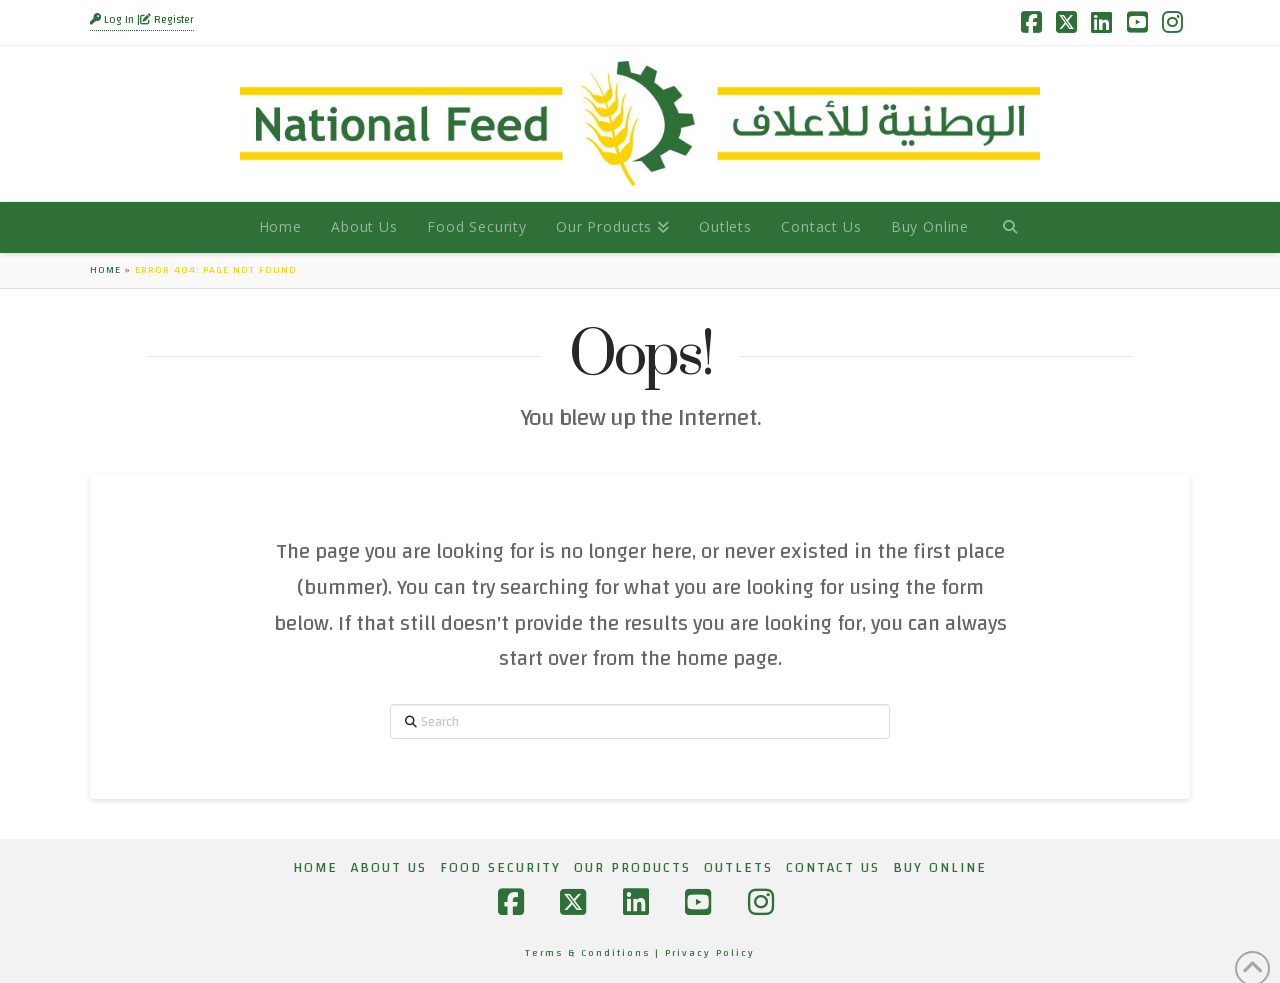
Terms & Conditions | (595, 953)
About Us (389, 868)
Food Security (500, 868)
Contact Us (833, 868)
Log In (113, 20)
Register (167, 20)
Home (105, 270)
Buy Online (940, 868)
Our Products (632, 868)
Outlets (738, 868)
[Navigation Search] (1009, 227)
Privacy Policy (710, 953)
